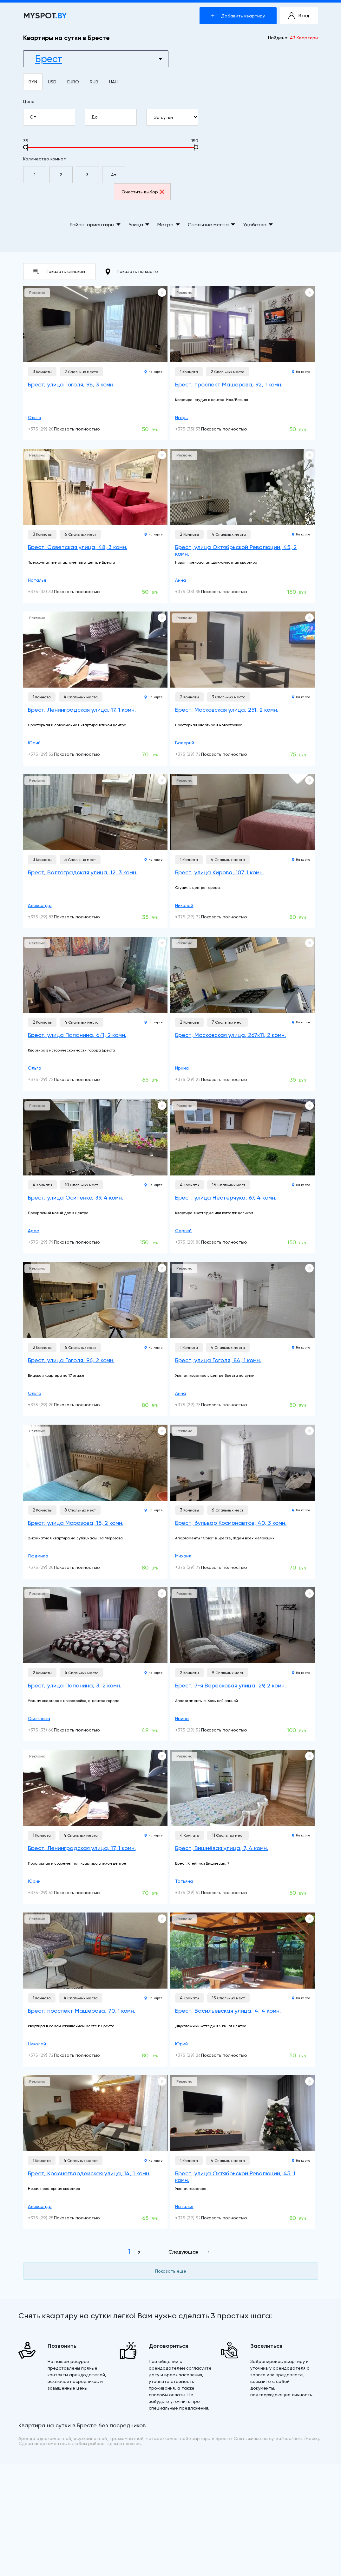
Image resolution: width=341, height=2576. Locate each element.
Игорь (181, 417)
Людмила (38, 1555)
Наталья (37, 580)
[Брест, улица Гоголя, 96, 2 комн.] (95, 1300)
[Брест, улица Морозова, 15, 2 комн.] (95, 1463)
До (113, 117)
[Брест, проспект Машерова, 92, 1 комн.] (242, 324)
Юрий (34, 742)
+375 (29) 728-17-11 (195, 916)
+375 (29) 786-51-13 (195, 1404)
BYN (33, 81)
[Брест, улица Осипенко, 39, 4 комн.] (95, 1137)
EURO (73, 81)
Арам (33, 1230)
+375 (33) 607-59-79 (49, 1729)
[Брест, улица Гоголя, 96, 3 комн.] (95, 324)
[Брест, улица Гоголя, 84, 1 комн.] (242, 1300)
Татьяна (184, 1881)
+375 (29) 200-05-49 (50, 428)
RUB (94, 81)
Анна (180, 580)
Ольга (34, 417)
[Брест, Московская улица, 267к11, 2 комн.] (242, 975)
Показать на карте (131, 272)
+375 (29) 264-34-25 (197, 2055)
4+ (113, 174)
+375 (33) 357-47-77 (196, 591)
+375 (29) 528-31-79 (196, 2217)
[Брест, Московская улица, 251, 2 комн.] (242, 650)
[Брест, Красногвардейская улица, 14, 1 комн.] (95, 2113)
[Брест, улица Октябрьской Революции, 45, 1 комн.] (242, 2113)
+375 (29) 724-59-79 (197, 754)
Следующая (183, 2252)
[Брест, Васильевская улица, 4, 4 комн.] (242, 1951)
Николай (184, 905)
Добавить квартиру (238, 15)
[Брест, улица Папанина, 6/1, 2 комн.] (95, 975)
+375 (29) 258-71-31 (48, 2217)
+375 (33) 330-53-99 (49, 591)
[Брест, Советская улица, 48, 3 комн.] (95, 487)
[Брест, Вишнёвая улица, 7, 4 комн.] (242, 1788)
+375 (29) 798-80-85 (197, 1567)
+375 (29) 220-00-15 (196, 1079)
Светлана (39, 1718)
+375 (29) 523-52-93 (49, 754)
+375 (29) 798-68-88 (49, 1242)
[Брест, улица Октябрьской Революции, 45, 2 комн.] (242, 487)
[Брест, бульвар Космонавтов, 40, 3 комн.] (242, 1463)
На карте (153, 371)
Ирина (182, 1068)
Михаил (183, 1555)
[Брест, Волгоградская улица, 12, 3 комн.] (95, 812)
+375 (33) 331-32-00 (196, 428)
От (52, 117)
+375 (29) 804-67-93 (197, 1242)
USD (52, 81)
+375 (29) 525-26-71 (196, 1892)
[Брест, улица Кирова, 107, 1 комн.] (242, 812)
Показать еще (170, 2271)
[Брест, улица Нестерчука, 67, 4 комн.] (242, 1137)
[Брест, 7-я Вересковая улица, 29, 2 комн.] (242, 1625)
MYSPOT (45, 16)
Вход (298, 15)
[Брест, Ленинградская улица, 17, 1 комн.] (95, 650)
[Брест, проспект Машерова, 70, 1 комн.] (95, 1951)
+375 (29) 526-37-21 (196, 1729)
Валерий (184, 742)
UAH (113, 81)
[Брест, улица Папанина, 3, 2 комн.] (95, 1625)
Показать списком (59, 271)
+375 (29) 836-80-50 (50, 916)
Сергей (183, 1230)
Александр (40, 905)
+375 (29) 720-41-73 (49, 1079)
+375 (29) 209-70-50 (50, 1567)
